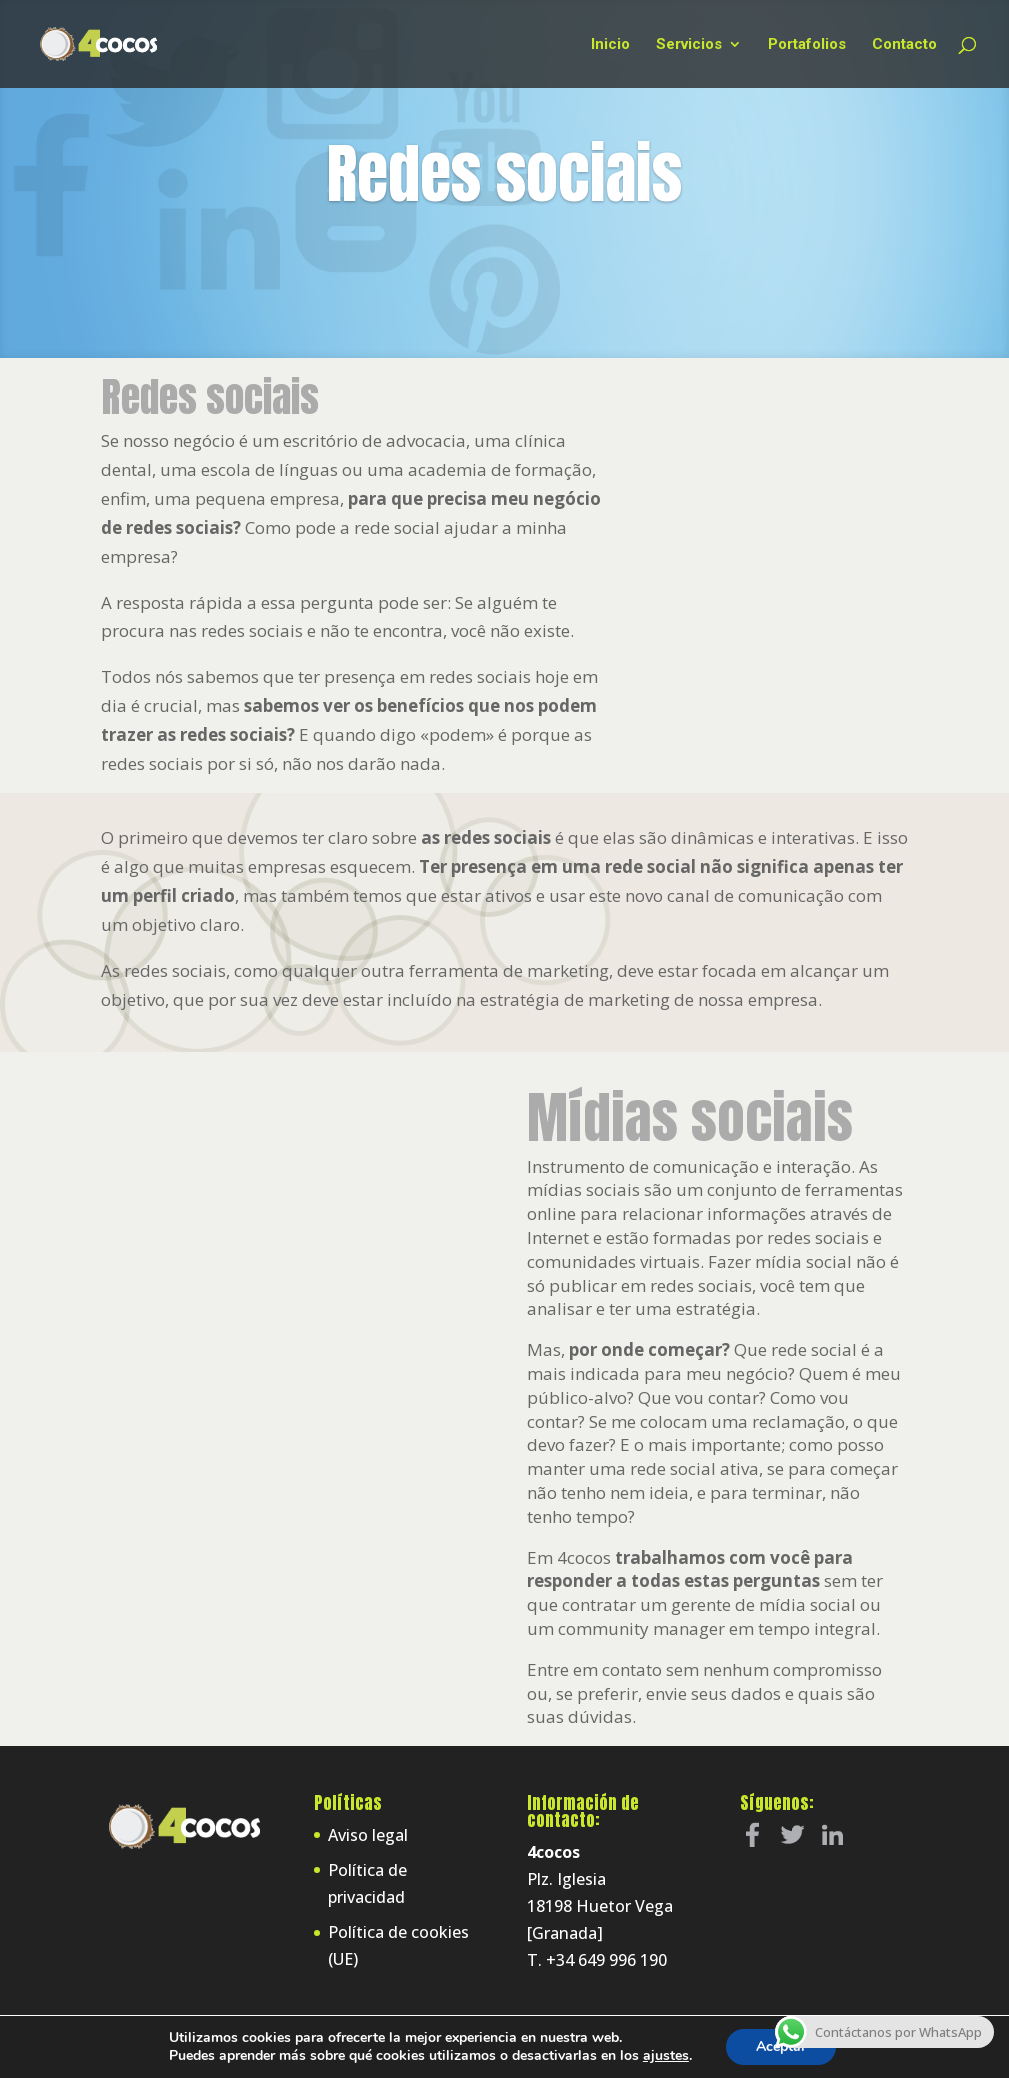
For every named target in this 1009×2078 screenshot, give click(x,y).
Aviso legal (368, 1835)
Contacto (904, 45)
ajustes (666, 2056)
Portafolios (807, 45)
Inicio (610, 45)
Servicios (689, 45)
